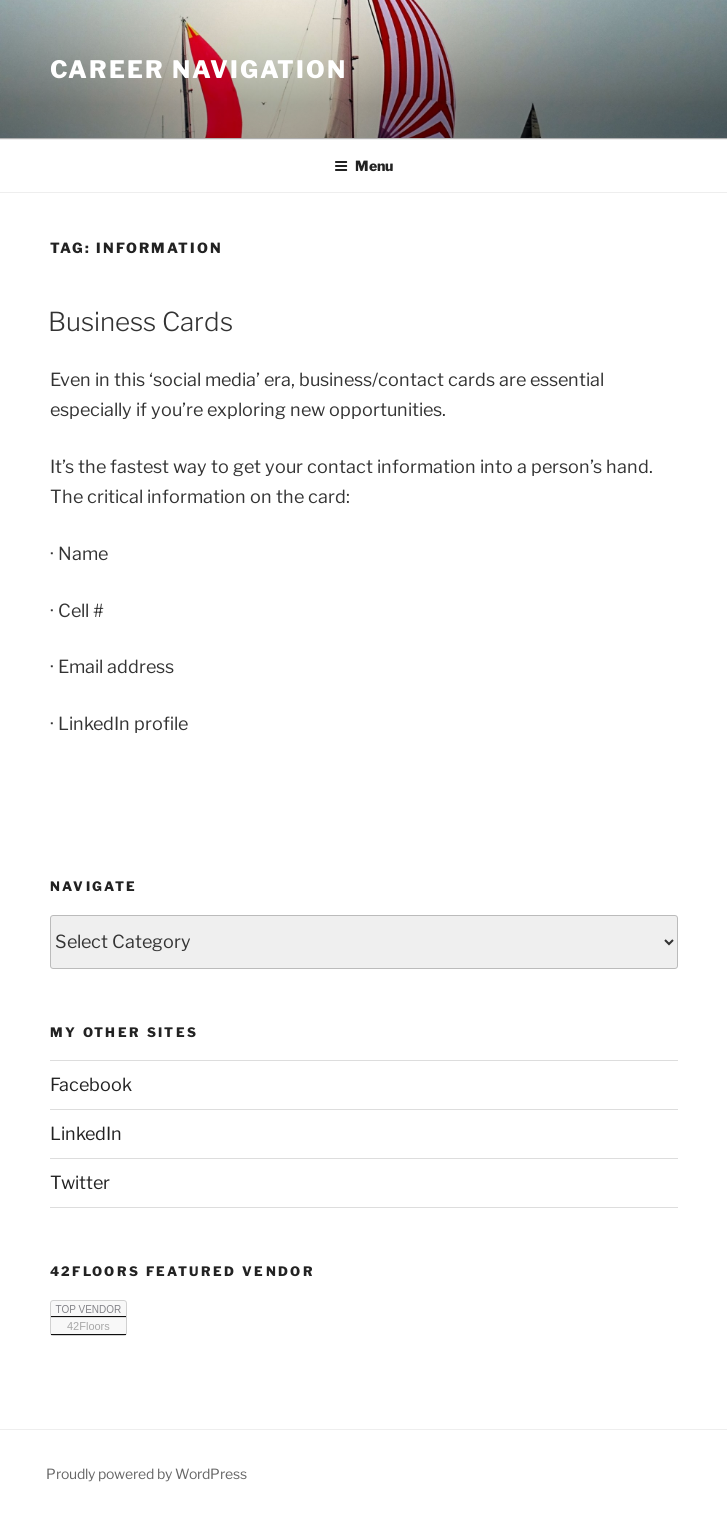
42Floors (88, 1326)
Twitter (80, 1182)
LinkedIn (86, 1133)
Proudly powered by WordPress (146, 1473)
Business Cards (140, 321)
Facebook (91, 1084)
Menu (363, 165)
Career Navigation (199, 69)
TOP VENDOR (89, 1309)
